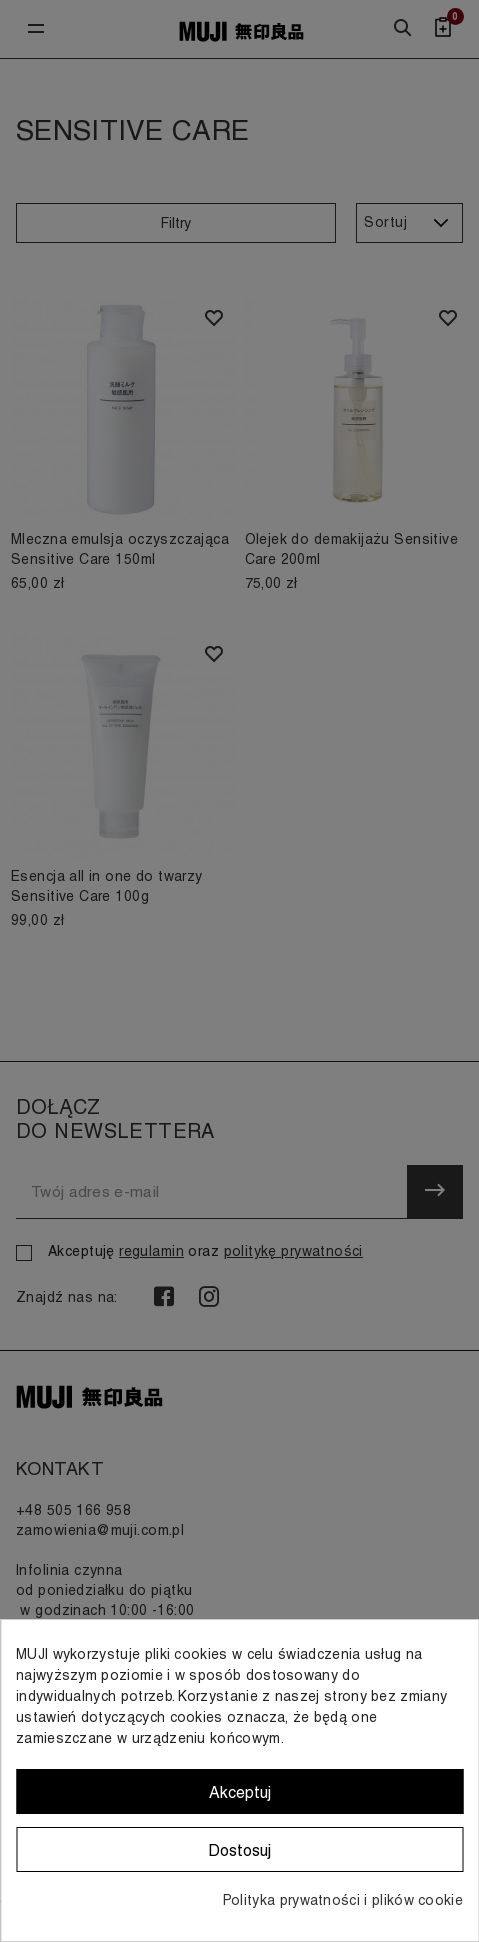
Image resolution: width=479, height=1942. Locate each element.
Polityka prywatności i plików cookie (343, 1900)
